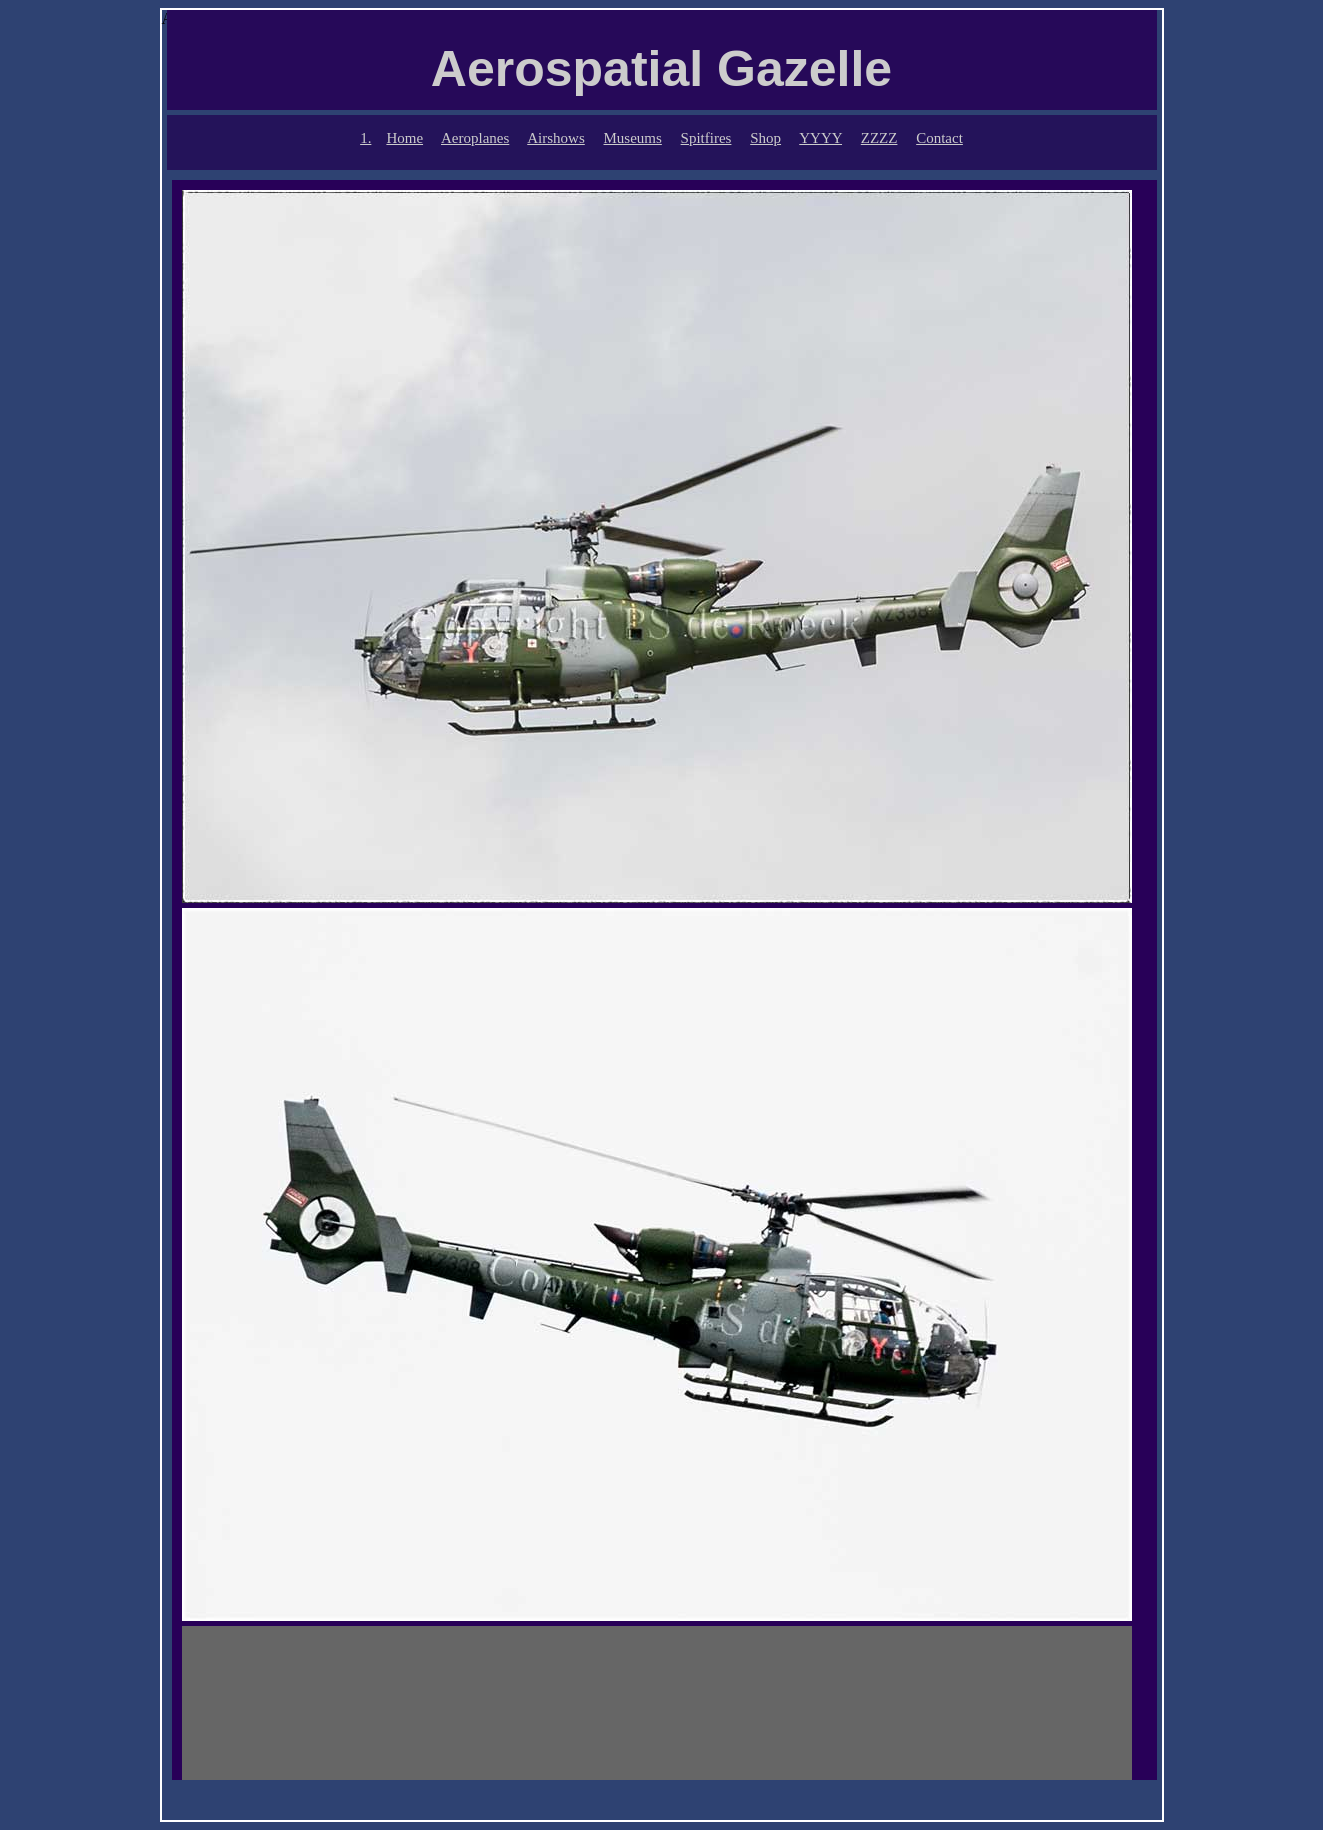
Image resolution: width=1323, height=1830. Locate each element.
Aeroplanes (475, 138)
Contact (939, 138)
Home (404, 138)
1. (365, 138)
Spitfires (706, 138)
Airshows (556, 138)
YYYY (820, 138)
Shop (765, 138)
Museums (633, 138)
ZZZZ (879, 138)
